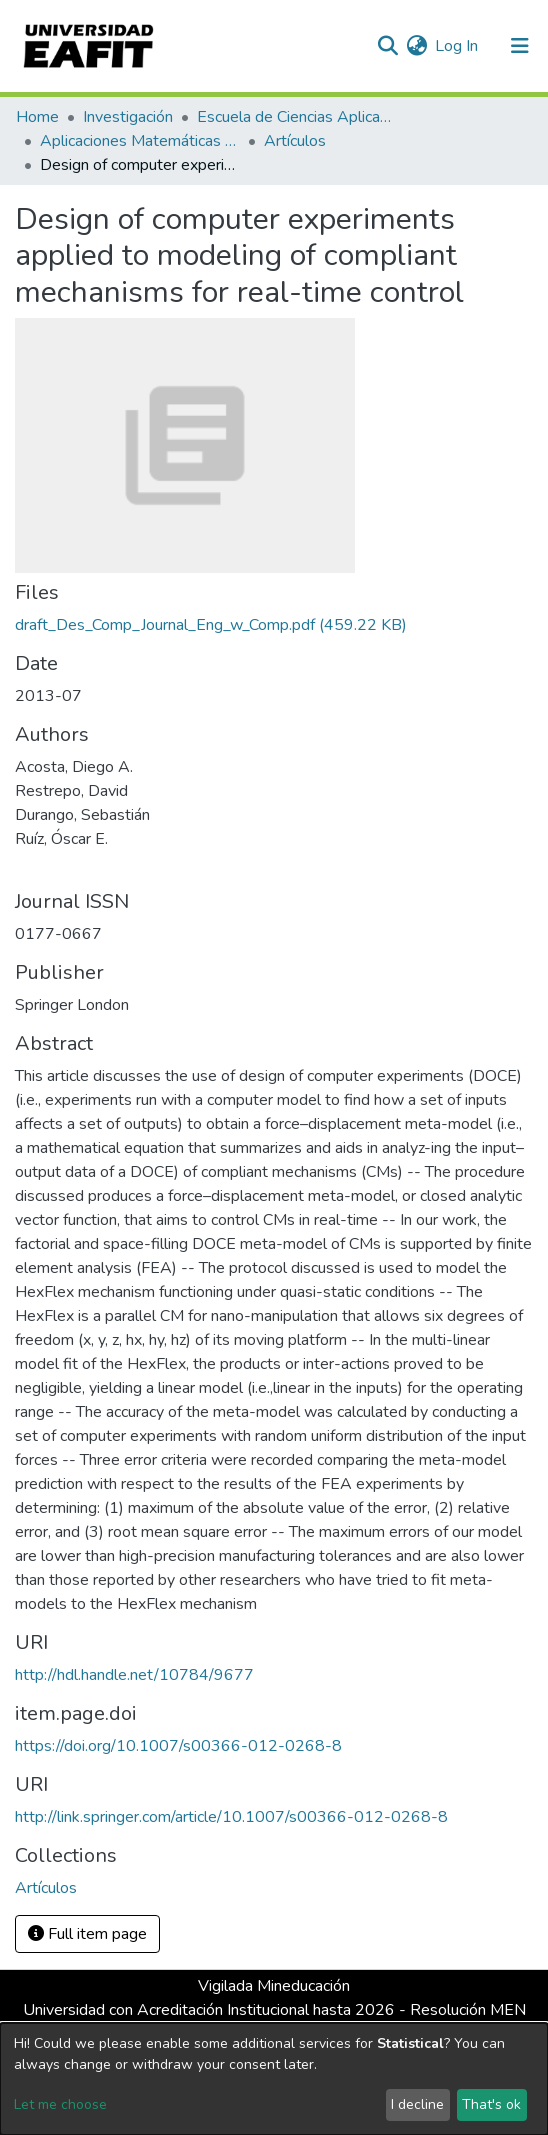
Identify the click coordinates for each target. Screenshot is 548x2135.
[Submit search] (387, 46)
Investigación (128, 117)
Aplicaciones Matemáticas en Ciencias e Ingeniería (140, 141)
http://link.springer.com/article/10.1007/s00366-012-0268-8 (231, 1817)
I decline (417, 2104)
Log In (457, 46)
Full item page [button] (87, 1934)
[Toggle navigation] (520, 46)
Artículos (295, 141)
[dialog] (274, 2079)
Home (37, 117)
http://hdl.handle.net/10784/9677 (134, 1675)
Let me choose (60, 2104)
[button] (416, 46)
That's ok (491, 2104)
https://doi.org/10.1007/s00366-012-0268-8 (178, 1746)
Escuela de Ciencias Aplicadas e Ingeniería (297, 117)
